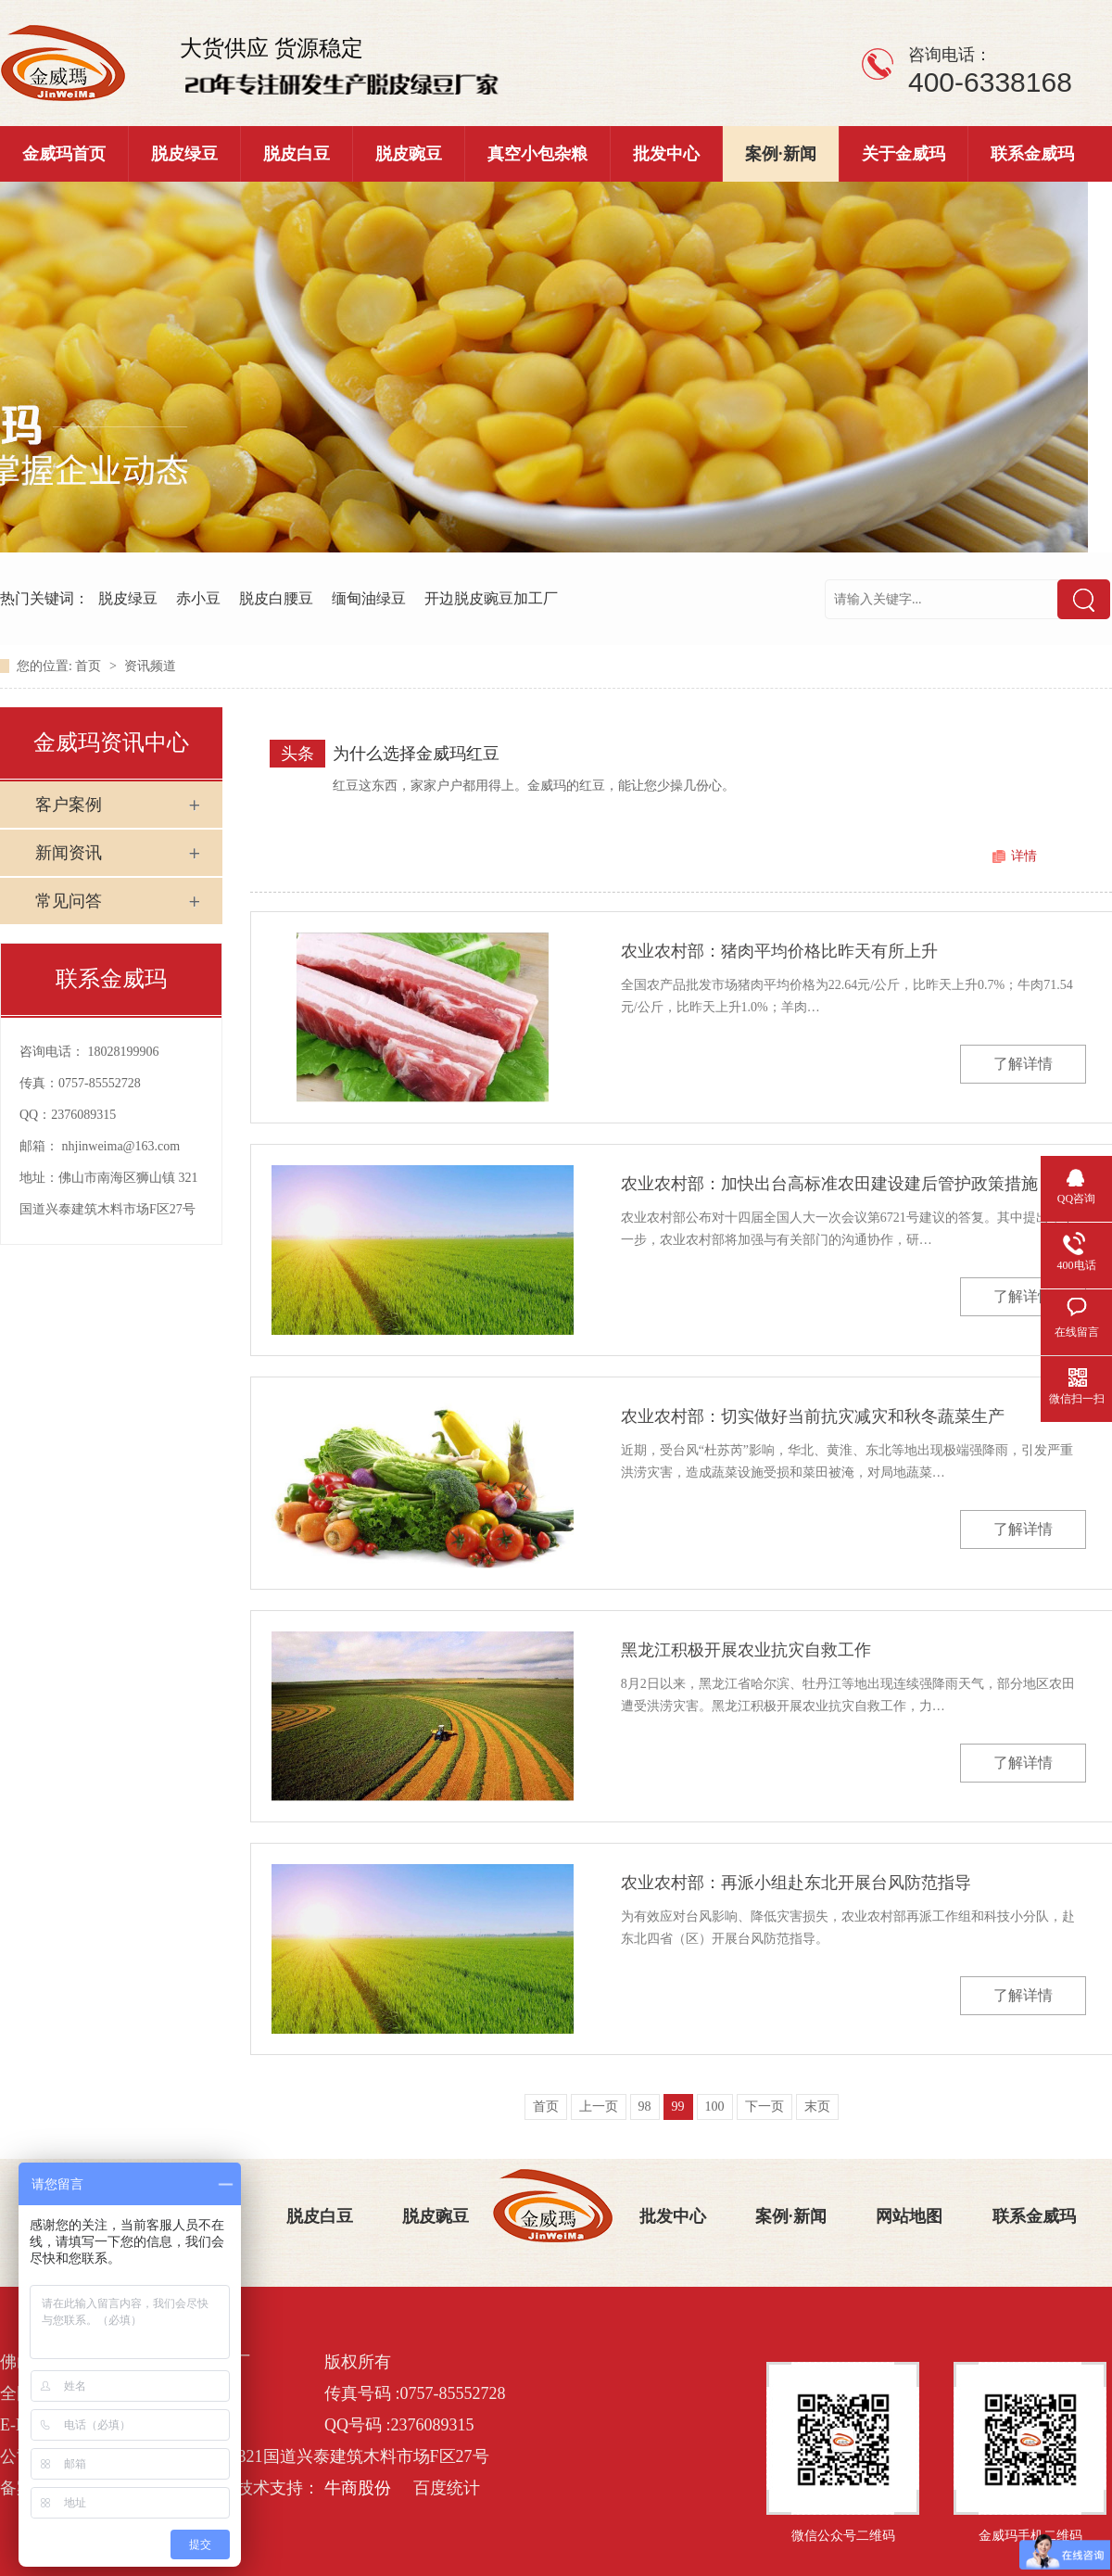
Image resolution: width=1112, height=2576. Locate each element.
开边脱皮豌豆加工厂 (491, 598)
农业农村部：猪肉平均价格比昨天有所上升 (779, 951)
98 (644, 2106)
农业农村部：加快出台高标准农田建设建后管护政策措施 (829, 1183)
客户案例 (68, 804)
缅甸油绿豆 (369, 598)
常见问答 (68, 901)
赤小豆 (198, 598)
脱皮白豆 (296, 154)
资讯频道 (150, 666)
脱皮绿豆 (184, 154)
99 (678, 2106)
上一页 (598, 2106)
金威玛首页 (64, 154)
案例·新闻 (780, 154)
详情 (1024, 856)
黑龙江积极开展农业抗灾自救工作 (746, 1650)
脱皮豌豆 (408, 154)
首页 (90, 666)
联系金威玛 (1032, 154)
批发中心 (666, 154)
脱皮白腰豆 (276, 598)
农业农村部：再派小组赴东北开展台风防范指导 (796, 1882)
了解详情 (1023, 1064)
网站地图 (909, 2216)
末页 (817, 2106)
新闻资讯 (68, 853)
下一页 (764, 2106)
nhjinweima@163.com (121, 1146)
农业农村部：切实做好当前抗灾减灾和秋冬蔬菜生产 (813, 1416)
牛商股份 (357, 2488)
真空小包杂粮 (537, 154)
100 (715, 2106)
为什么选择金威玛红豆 (416, 753)
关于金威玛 (903, 154)
